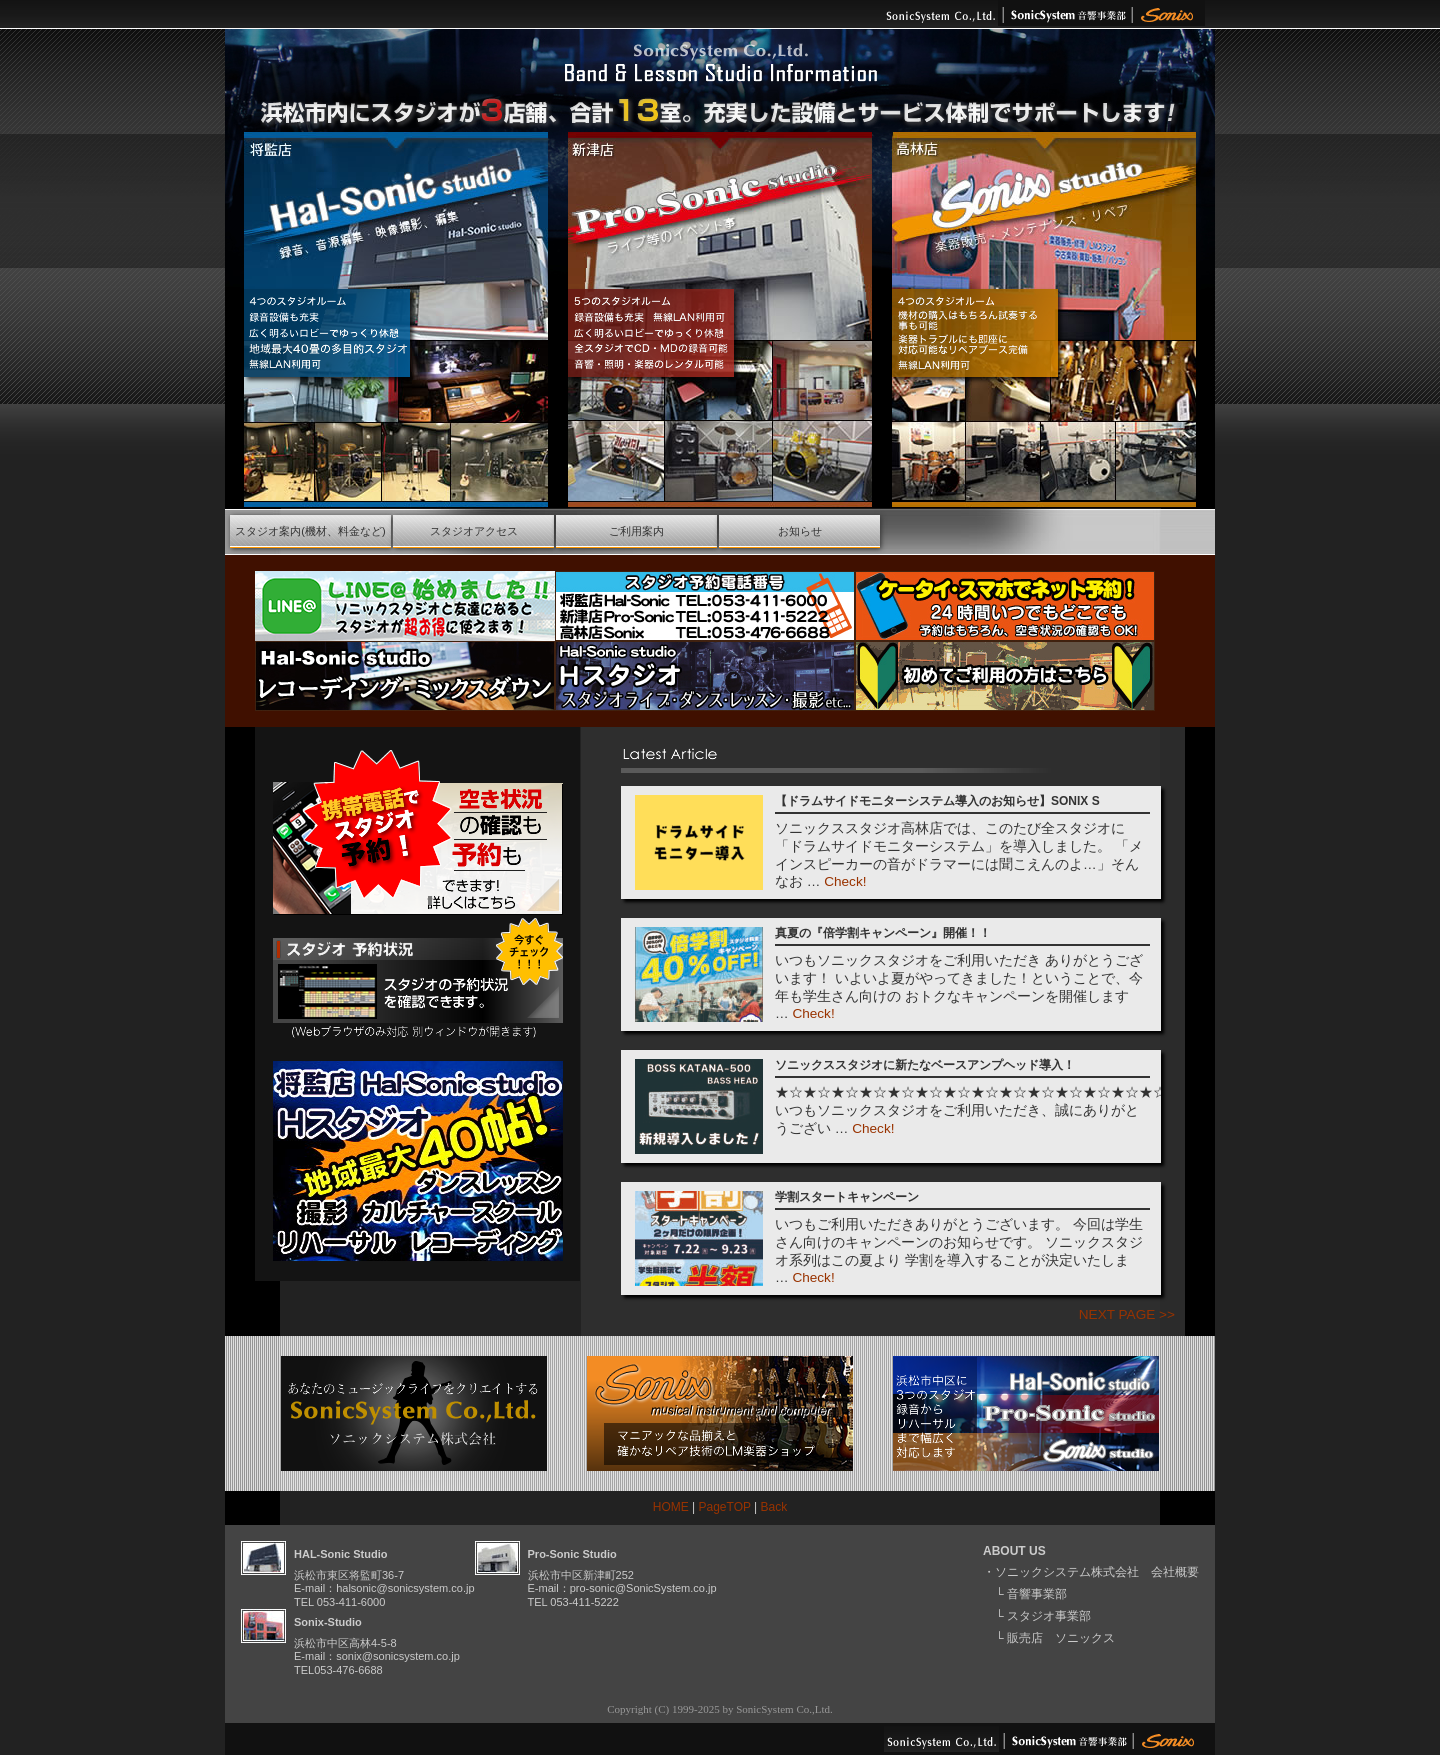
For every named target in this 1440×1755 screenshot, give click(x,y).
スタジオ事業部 (1049, 1616)
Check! (845, 881)
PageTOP (725, 1507)
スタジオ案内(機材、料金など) (310, 531)
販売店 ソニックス (1061, 1638)
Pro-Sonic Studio (572, 1554)
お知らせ (800, 531)
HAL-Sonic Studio (341, 1554)
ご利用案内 (636, 531)
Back (774, 1507)
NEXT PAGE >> (1127, 1314)
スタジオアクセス (474, 531)
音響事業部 (1037, 1594)
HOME (671, 1507)
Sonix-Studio (328, 1622)
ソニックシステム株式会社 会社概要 (1097, 1572)
